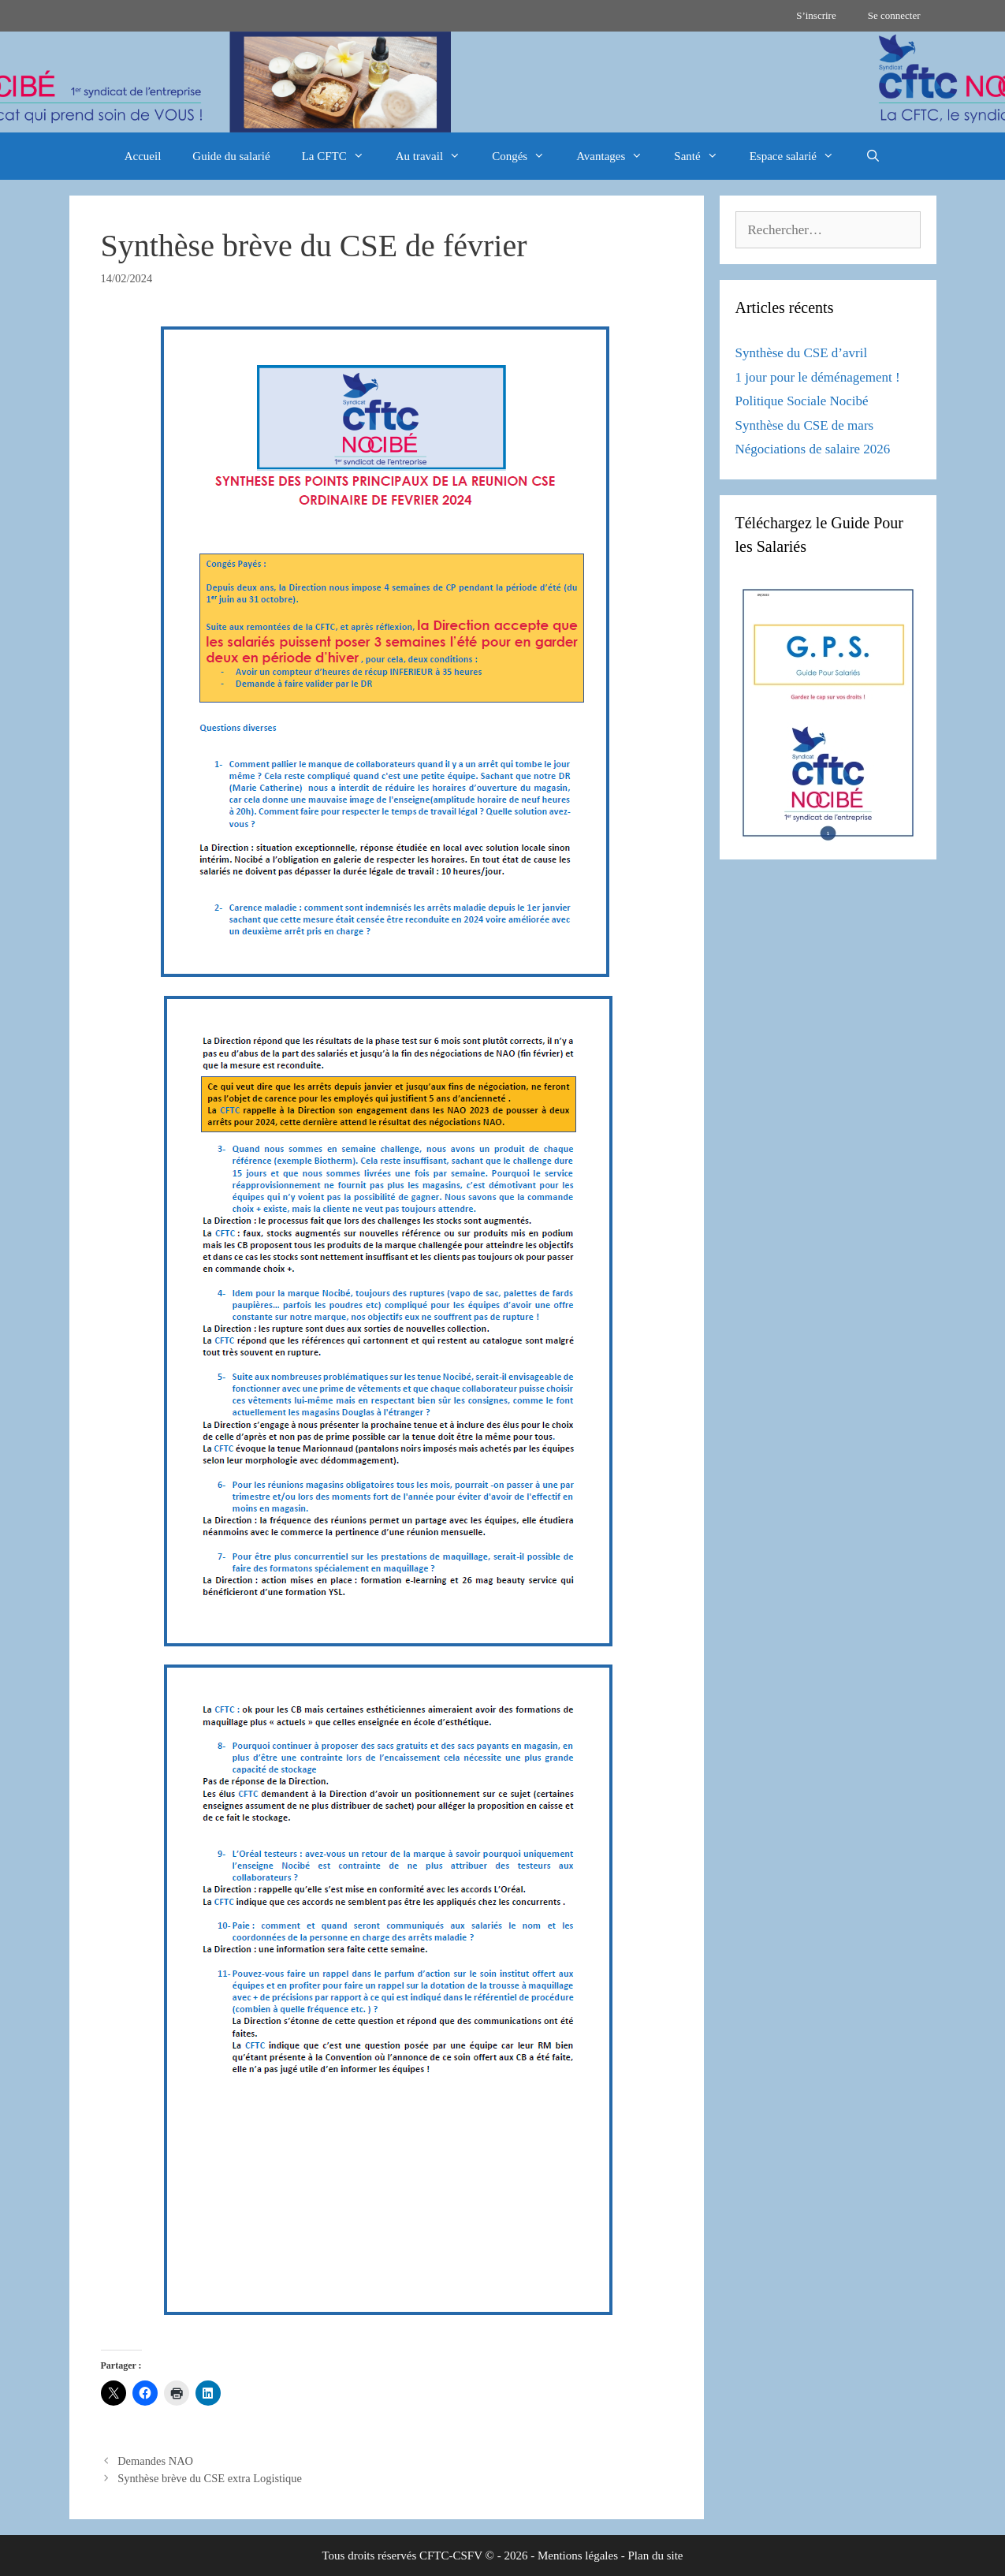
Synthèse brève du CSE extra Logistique (209, 2478)
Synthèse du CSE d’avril (801, 352)
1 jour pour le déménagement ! (817, 377)
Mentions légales (578, 2555)
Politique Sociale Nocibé (802, 400)
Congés (526, 156)
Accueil (143, 156)
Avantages (617, 156)
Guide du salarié (231, 156)
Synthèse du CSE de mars (804, 425)
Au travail (436, 156)
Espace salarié (800, 156)
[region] (502, 82)
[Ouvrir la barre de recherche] (873, 156)
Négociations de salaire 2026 (813, 449)
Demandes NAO (155, 2461)
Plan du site (655, 2555)
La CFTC (341, 156)
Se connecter (894, 15)
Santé (703, 156)
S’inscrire (816, 15)
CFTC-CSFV (450, 2555)
